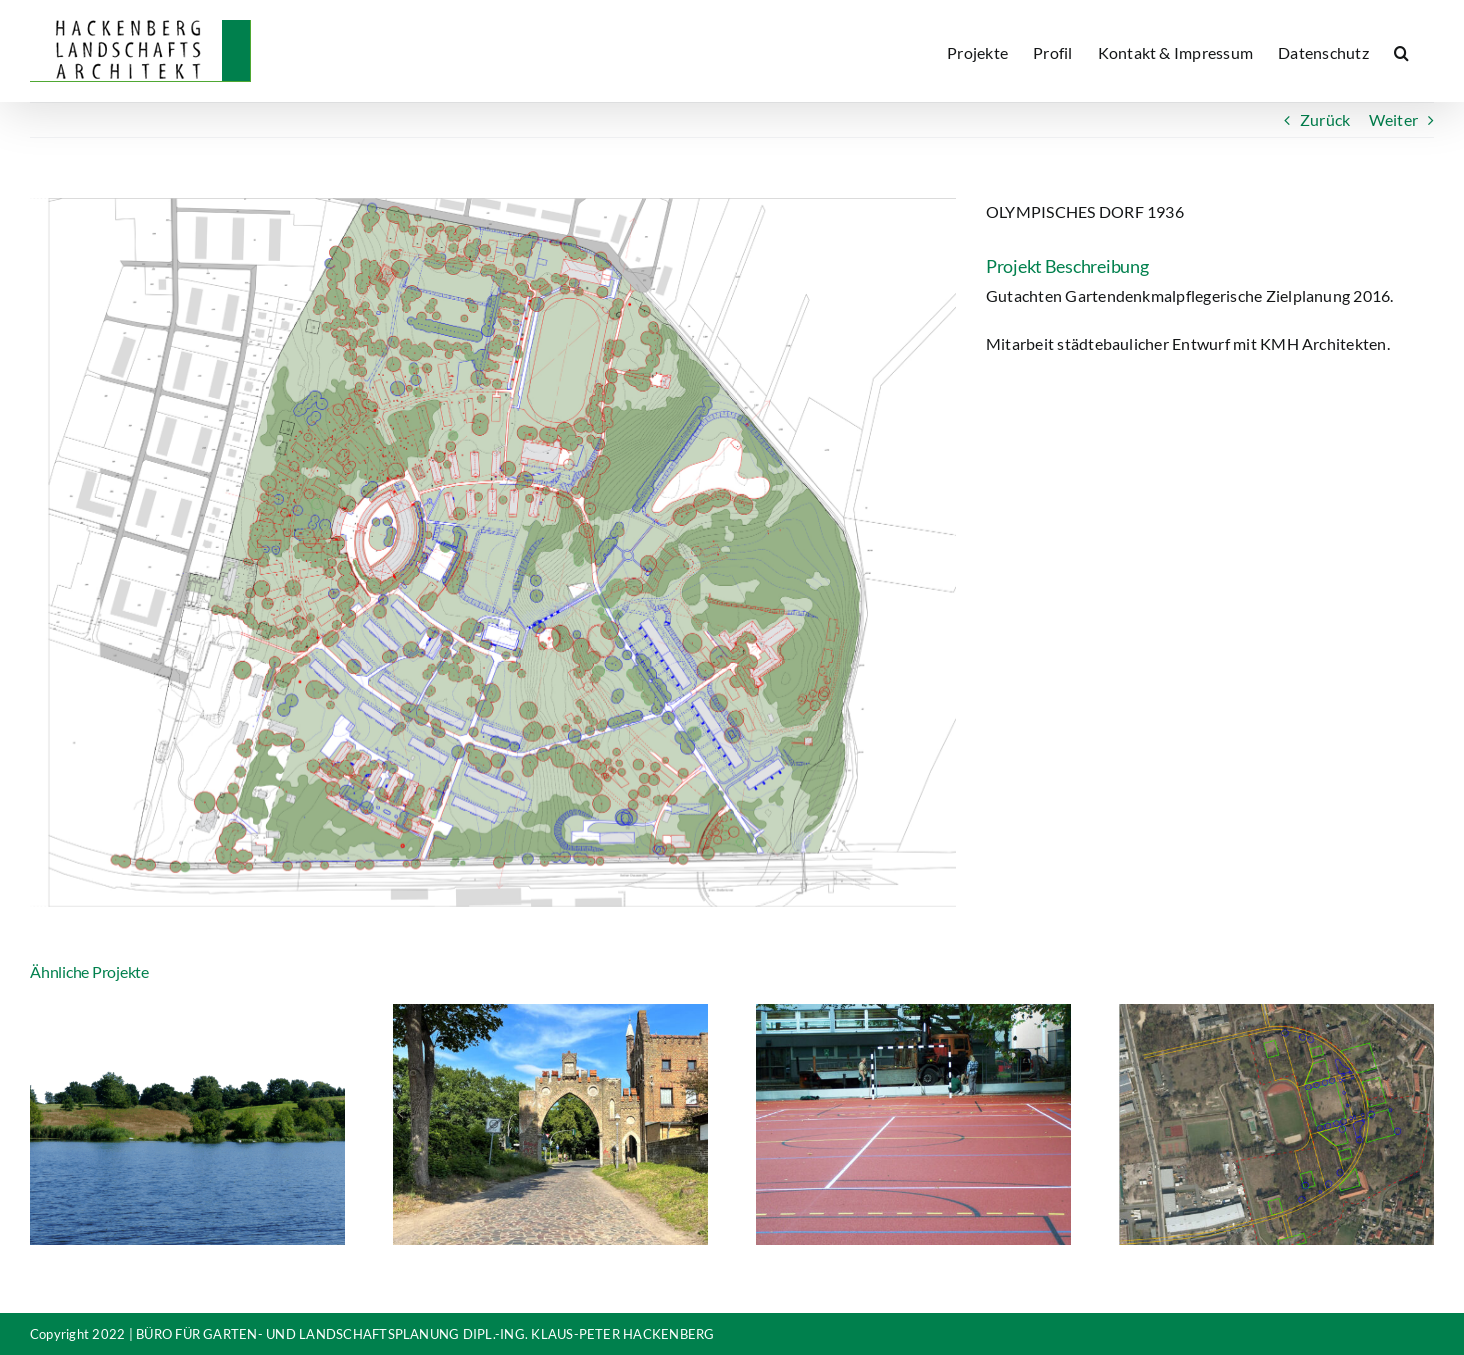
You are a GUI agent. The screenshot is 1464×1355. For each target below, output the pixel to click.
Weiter (1393, 119)
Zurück (1325, 119)
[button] (1401, 51)
